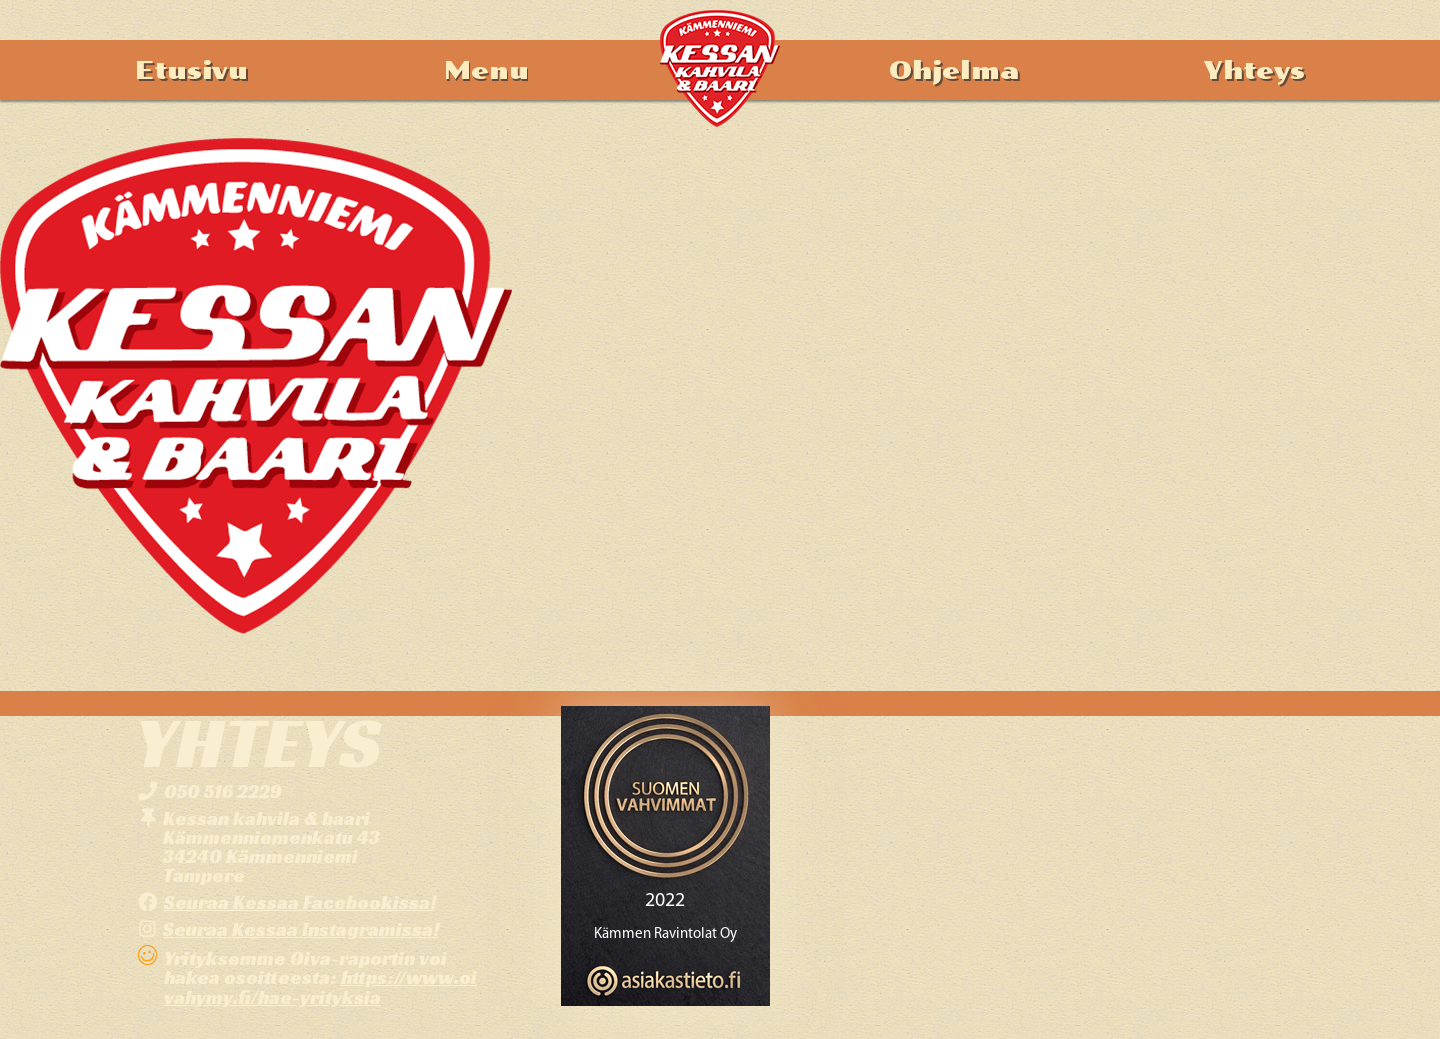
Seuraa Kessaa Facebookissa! (300, 902)
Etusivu (191, 70)
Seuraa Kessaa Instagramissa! (301, 929)
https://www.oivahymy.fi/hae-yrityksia (320, 986)
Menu (486, 70)
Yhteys (1254, 70)
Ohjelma (954, 70)
